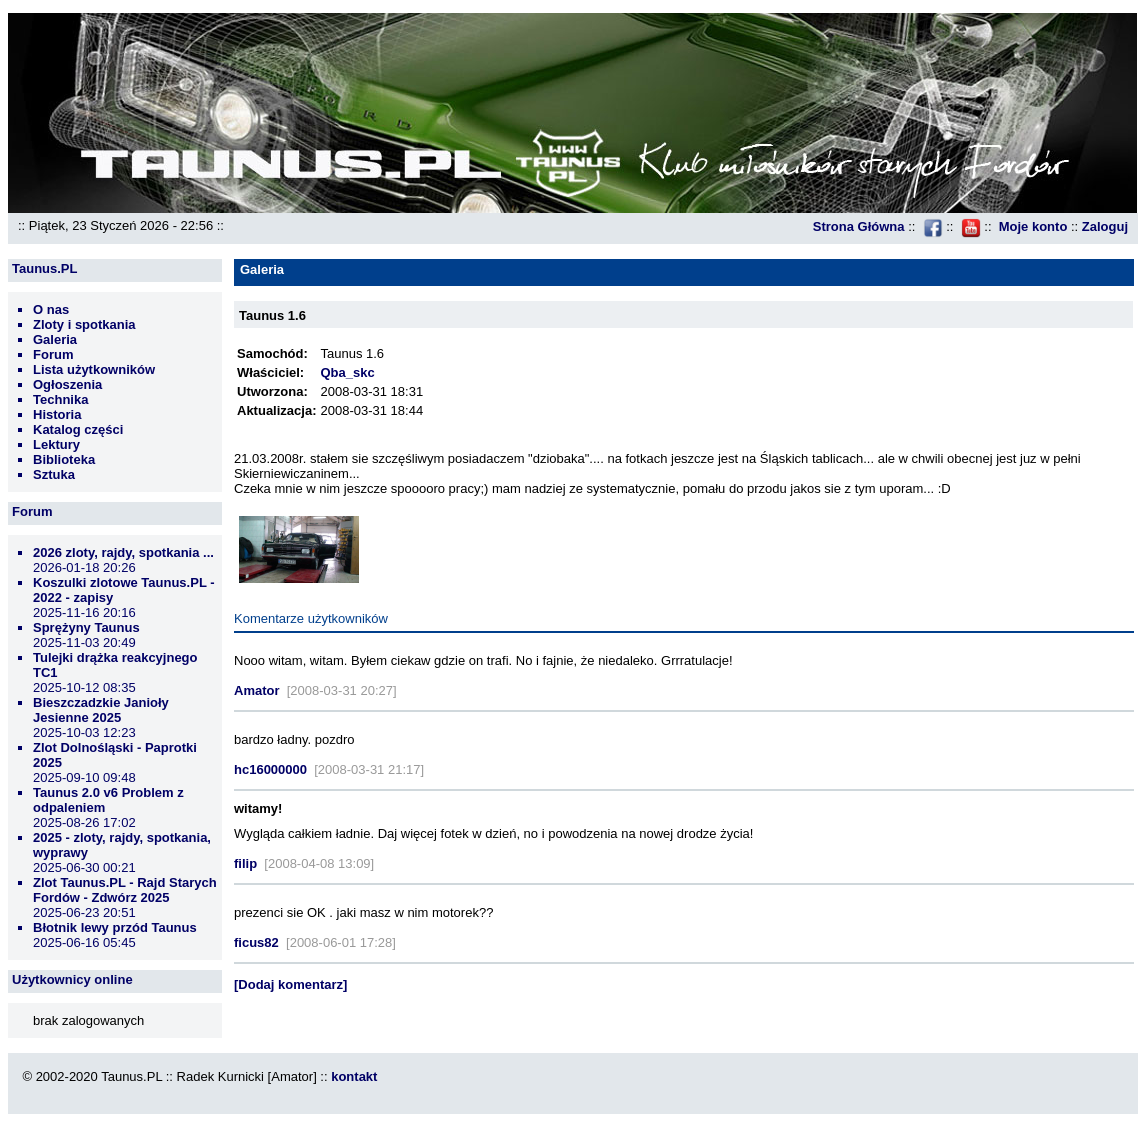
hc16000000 (270, 769)
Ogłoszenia (67, 384)
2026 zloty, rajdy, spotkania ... (123, 552)
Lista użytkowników (94, 369)
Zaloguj (1105, 226)
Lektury (56, 444)
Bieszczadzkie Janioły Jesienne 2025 (101, 710)
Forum (53, 354)
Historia (57, 414)
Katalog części (78, 429)
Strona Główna (859, 226)
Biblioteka (64, 459)
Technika (60, 399)
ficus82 (256, 942)
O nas (51, 309)
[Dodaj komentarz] (290, 984)
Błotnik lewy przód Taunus (115, 927)
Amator (257, 690)
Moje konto (1033, 226)
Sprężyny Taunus (86, 627)
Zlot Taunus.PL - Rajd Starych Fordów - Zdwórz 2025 (125, 890)
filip (245, 863)
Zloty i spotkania (84, 324)
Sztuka (54, 474)
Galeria (55, 339)
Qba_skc (347, 372)
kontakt (354, 1076)
